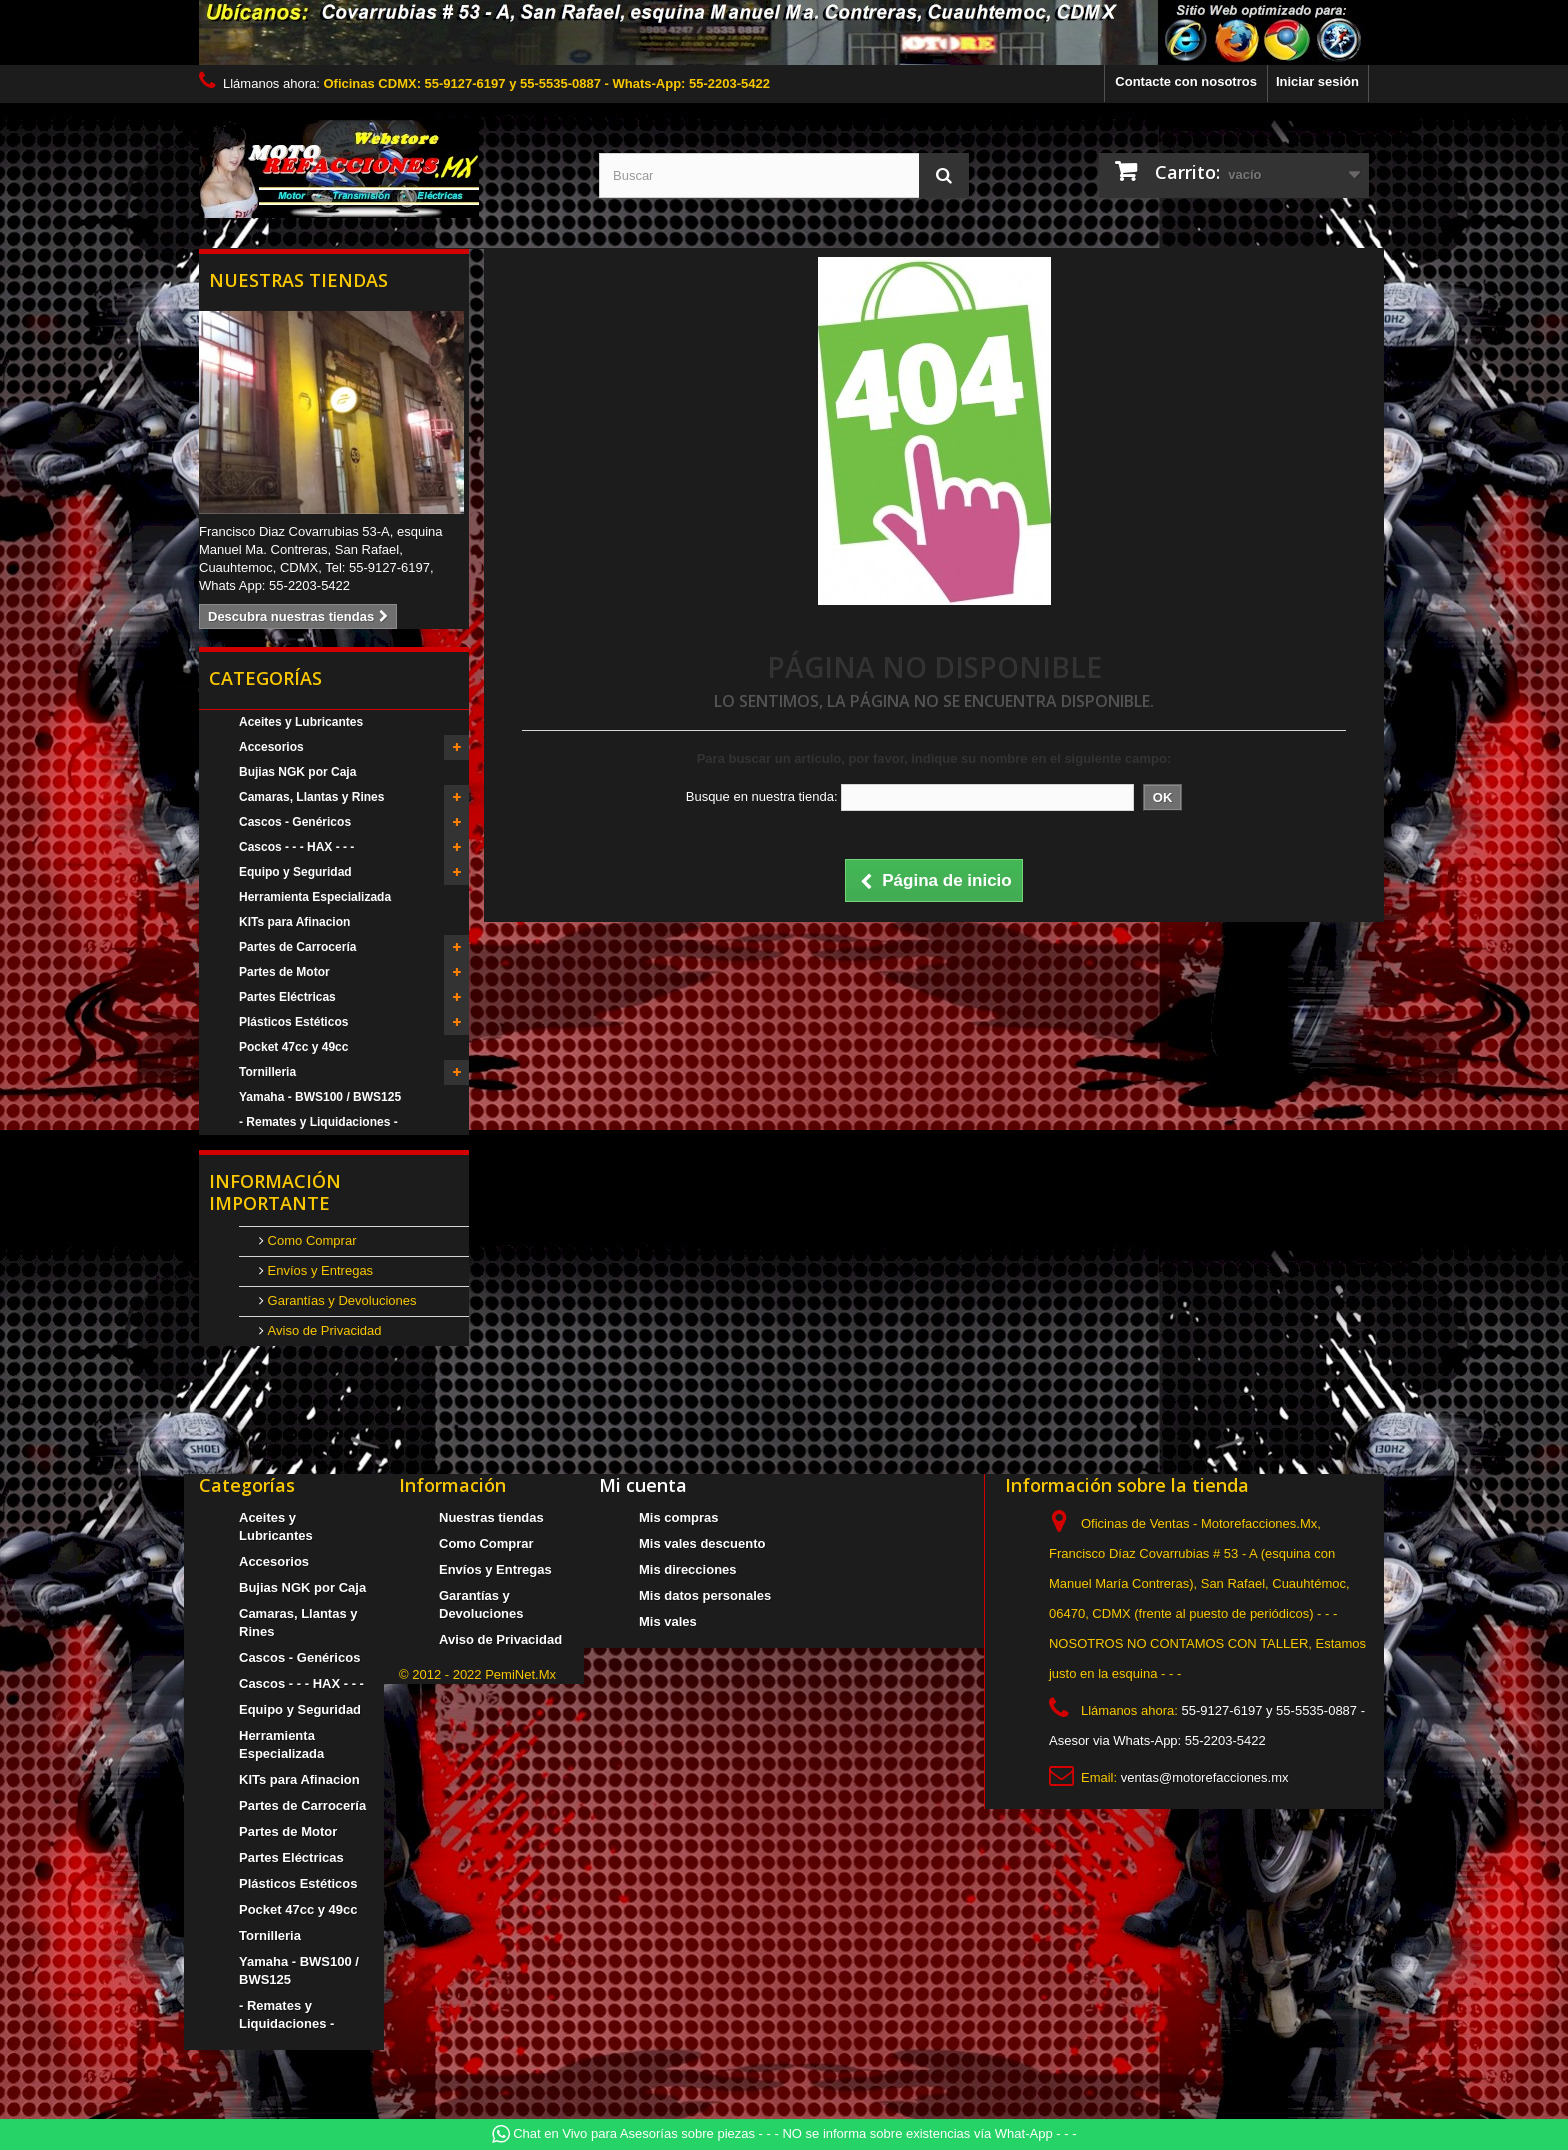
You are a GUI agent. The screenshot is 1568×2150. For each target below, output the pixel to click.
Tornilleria (267, 1072)
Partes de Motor (284, 972)
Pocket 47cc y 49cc (293, 1047)
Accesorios (271, 747)
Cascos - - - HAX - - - (296, 847)
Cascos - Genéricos (295, 822)
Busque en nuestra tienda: (762, 796)
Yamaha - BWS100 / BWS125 (320, 1097)
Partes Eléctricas (287, 997)
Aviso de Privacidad (323, 1330)
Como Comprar (310, 1240)
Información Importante (275, 1192)
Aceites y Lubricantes (301, 722)
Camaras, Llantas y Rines (311, 797)
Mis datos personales (705, 1595)
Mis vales (668, 1621)
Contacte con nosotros (1186, 81)
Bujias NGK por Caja (297, 772)
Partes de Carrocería (297, 947)
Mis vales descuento (702, 1543)
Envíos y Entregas (318, 1270)
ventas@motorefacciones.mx (1205, 1777)
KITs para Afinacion (294, 922)
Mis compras (678, 1517)
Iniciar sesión (1317, 81)
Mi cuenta (643, 1485)
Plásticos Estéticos (293, 1022)
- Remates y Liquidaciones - (318, 1122)
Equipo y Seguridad (295, 872)
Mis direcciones (688, 1569)
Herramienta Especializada (315, 897)
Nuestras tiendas (298, 280)
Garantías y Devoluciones (340, 1300)
